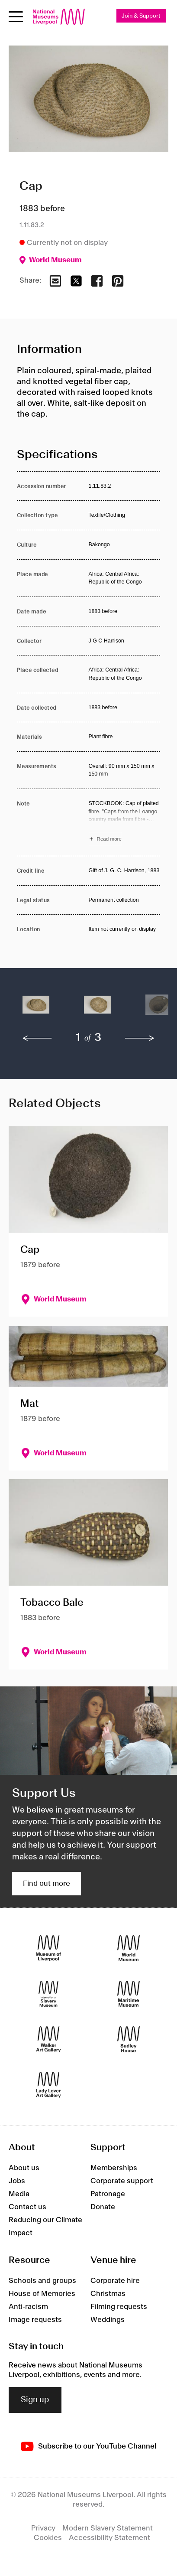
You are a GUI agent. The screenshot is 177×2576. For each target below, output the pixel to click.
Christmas (108, 2294)
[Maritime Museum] (128, 1993)
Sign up (35, 2400)
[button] (36, 1009)
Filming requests (118, 2307)
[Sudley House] (128, 2039)
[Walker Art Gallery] (48, 2039)
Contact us (27, 2207)
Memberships (113, 2168)
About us (24, 2168)
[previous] (37, 1038)
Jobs (17, 2181)
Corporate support (121, 2181)
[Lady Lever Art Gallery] (48, 2084)
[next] (139, 1038)
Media (19, 2194)
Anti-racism (28, 2307)
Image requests (35, 2320)
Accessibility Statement (109, 2538)
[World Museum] (128, 1948)
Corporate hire (115, 2281)
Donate (102, 2207)
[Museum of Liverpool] (48, 1948)
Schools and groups (42, 2281)
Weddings (107, 2320)
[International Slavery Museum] (48, 1993)
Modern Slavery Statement (107, 2528)
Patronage (107, 2194)
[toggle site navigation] (16, 17)
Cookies (48, 2538)
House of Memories (42, 2294)
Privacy (43, 2528)
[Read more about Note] (125, 822)
